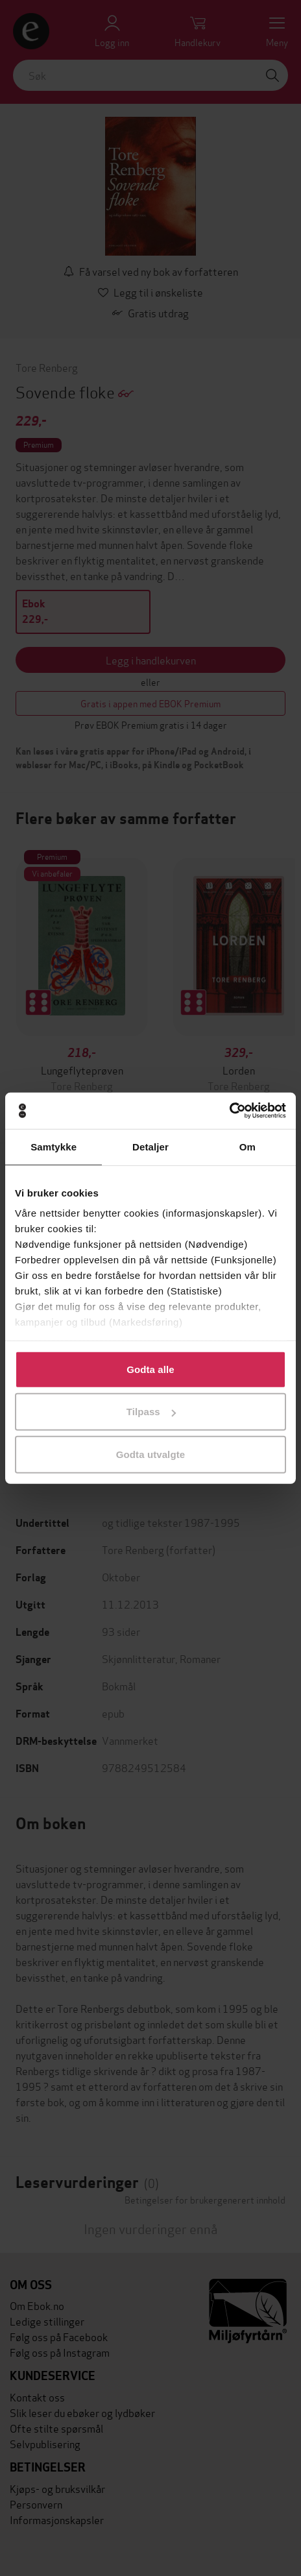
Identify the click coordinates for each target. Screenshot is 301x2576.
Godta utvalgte (150, 1453)
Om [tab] (247, 1146)
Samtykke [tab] (53, 1146)
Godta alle (150, 1368)
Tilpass (151, 1411)
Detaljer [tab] (150, 1146)
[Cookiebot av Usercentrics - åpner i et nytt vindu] (229, 1110)
